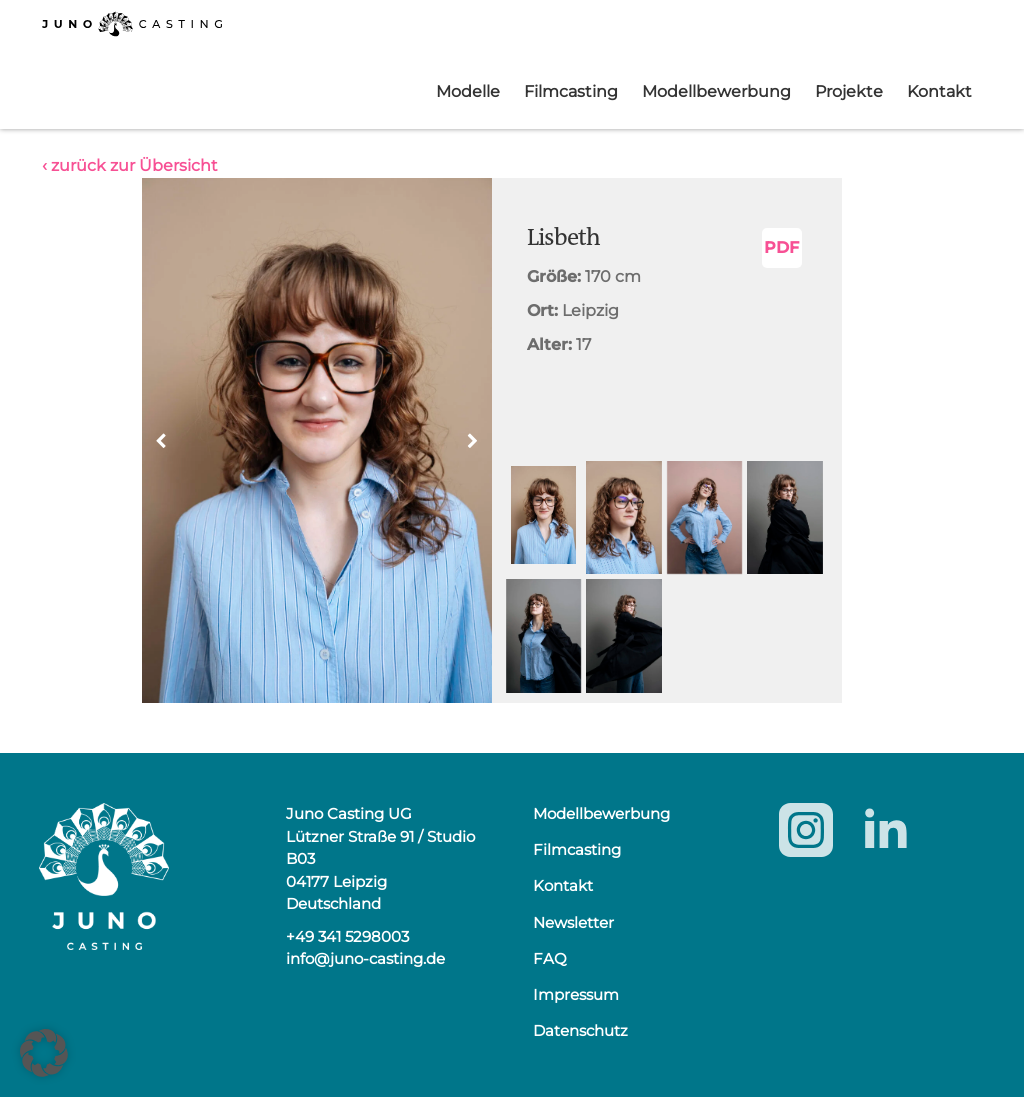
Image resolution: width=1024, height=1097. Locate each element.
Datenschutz (580, 1030)
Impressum (576, 994)
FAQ (550, 958)
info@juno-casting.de (365, 958)
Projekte (849, 91)
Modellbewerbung (716, 91)
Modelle (468, 91)
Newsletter (573, 922)
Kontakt (939, 91)
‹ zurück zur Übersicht (130, 165)
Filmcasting (571, 91)
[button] (473, 441)
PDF (781, 247)
